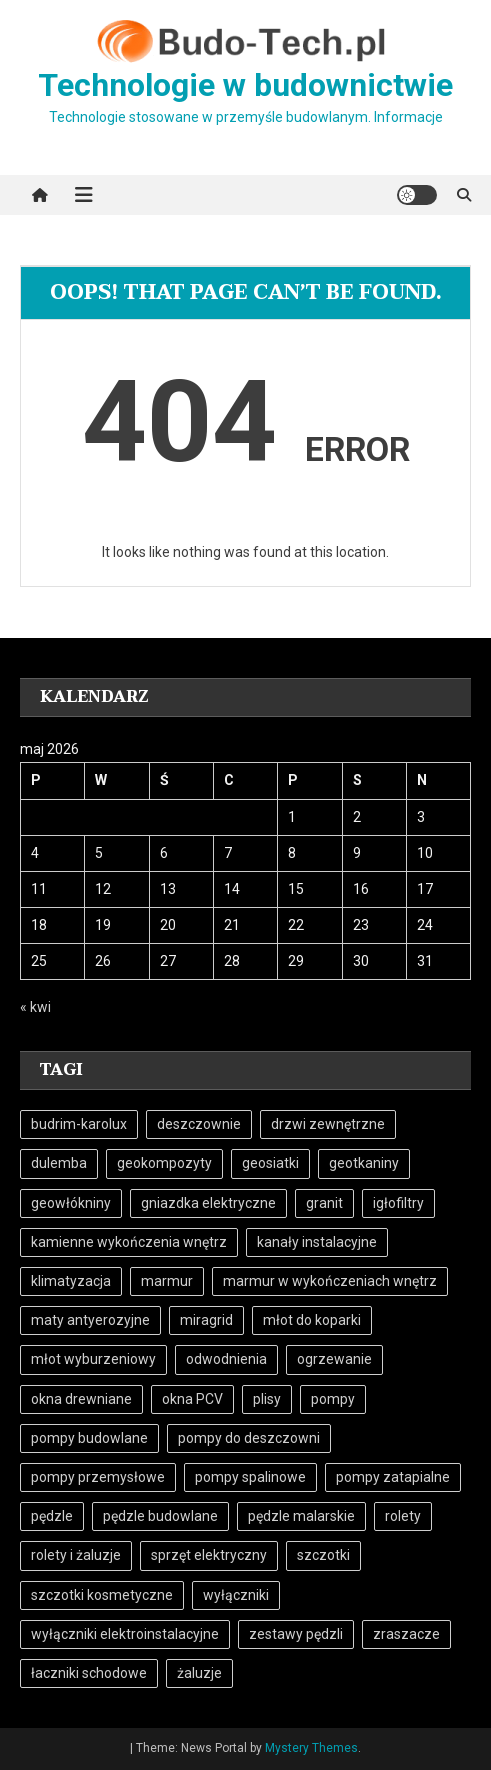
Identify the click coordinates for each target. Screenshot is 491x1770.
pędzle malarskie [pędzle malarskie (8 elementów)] (301, 1516)
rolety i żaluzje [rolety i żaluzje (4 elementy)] (76, 1555)
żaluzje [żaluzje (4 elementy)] (199, 1673)
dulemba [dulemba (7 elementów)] (59, 1163)
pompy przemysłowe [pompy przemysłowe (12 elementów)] (98, 1477)
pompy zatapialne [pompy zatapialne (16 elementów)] (393, 1477)
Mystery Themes (311, 1748)
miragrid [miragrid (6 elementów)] (206, 1320)
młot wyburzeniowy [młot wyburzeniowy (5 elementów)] (93, 1359)
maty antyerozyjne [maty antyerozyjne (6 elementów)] (90, 1320)
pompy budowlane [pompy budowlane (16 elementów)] (89, 1438)
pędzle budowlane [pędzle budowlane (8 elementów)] (160, 1516)
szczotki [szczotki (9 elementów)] (323, 1555)
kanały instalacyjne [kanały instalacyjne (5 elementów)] (317, 1242)
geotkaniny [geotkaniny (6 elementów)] (364, 1163)
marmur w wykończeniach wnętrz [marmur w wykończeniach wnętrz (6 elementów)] (330, 1281)
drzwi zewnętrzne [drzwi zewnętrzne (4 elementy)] (328, 1124)
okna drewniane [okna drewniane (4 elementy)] (81, 1399)
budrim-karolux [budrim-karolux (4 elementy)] (79, 1124)
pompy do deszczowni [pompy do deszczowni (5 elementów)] (249, 1438)
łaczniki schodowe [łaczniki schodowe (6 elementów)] (89, 1673)
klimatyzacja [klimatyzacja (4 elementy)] (71, 1281)
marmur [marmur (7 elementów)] (167, 1281)
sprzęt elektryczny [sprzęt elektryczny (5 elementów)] (209, 1555)
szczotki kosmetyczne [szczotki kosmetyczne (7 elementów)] (102, 1595)
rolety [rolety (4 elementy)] (403, 1516)
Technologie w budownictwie (245, 85)
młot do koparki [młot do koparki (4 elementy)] (312, 1320)
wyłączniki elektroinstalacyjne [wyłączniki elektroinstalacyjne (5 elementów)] (125, 1634)
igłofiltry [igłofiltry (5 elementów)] (398, 1203)
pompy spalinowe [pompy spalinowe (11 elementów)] (250, 1477)
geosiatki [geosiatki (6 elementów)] (270, 1163)
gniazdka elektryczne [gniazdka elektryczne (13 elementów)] (208, 1203)
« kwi (35, 1007)
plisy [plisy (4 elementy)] (267, 1399)
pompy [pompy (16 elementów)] (333, 1399)
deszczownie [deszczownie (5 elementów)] (199, 1124)
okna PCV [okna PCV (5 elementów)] (192, 1399)
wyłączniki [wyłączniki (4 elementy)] (236, 1595)
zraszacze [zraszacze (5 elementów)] (406, 1634)
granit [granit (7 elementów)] (324, 1203)
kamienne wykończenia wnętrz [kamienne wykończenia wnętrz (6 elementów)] (129, 1242)
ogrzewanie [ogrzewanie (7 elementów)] (334, 1359)
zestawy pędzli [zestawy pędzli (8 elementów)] (296, 1634)
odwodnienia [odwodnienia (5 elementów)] (226, 1359)
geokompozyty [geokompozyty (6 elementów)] (164, 1163)
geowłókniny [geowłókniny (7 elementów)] (71, 1203)
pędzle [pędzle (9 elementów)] (52, 1516)
